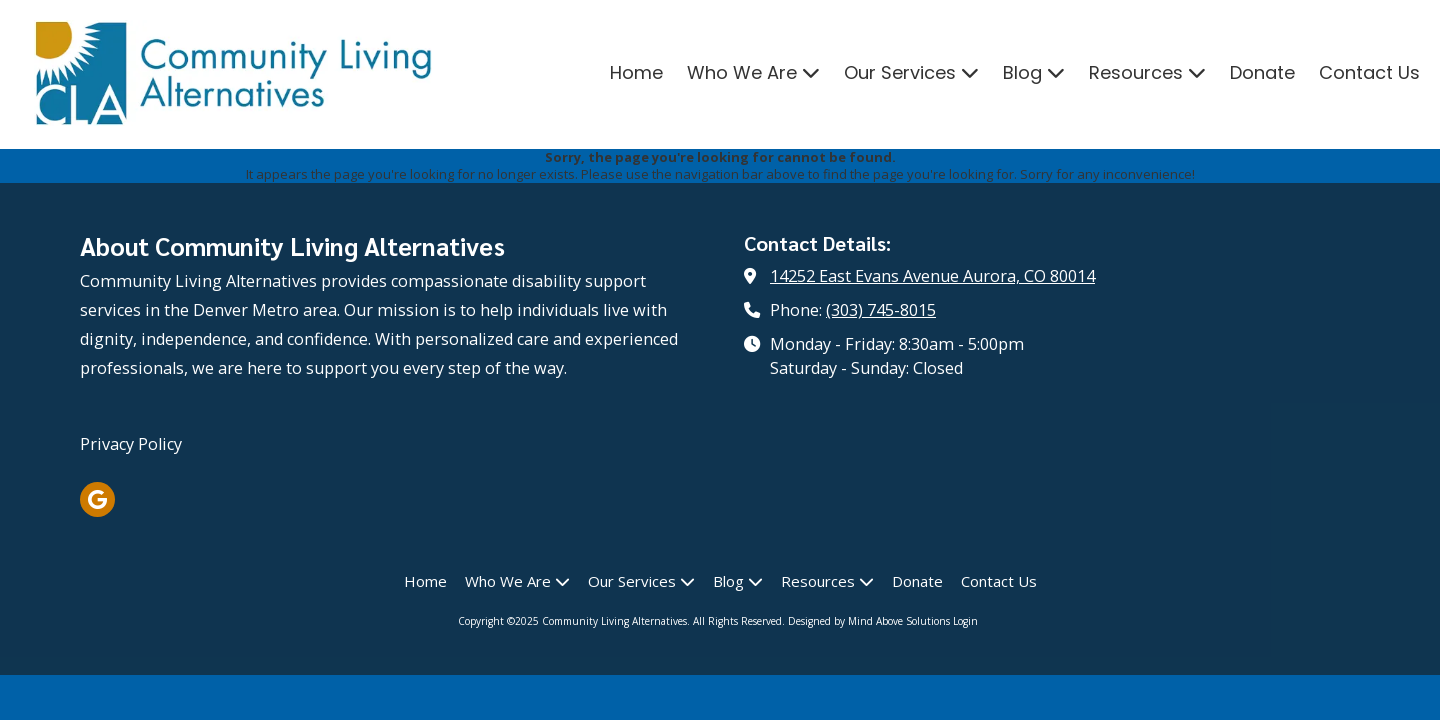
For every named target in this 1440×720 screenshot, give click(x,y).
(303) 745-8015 (881, 310)
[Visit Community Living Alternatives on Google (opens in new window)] (97, 499)
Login (965, 621)
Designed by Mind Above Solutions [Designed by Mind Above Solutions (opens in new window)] (869, 621)
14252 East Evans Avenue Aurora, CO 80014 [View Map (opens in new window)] (932, 276)
